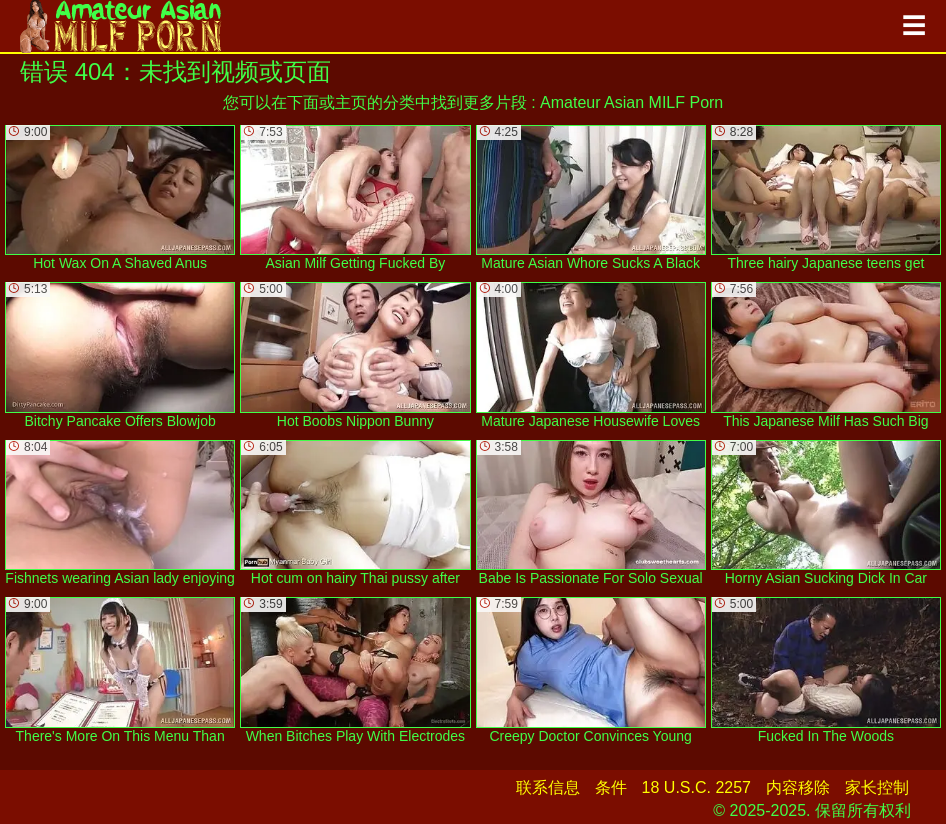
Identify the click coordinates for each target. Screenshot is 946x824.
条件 (611, 787)
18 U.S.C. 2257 (696, 787)
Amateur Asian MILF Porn (631, 102)
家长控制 (877, 787)
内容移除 (798, 787)
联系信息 (548, 787)
